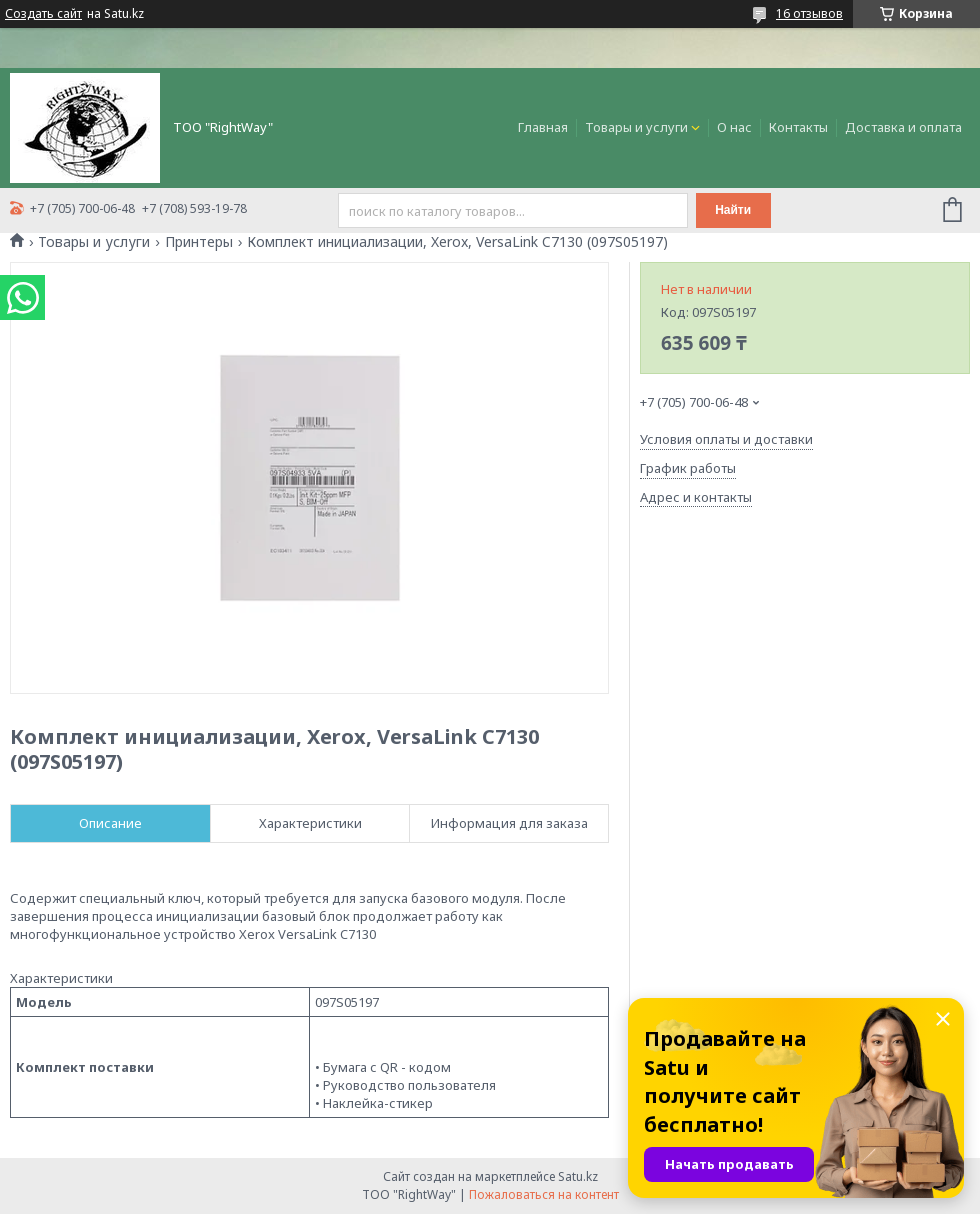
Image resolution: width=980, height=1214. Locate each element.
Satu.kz (578, 1176)
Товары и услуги (636, 127)
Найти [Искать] (733, 210)
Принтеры (199, 242)
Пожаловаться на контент (544, 1194)
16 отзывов (809, 13)
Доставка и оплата (903, 127)
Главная (543, 127)
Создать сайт (43, 14)
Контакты (798, 127)
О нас (734, 127)
